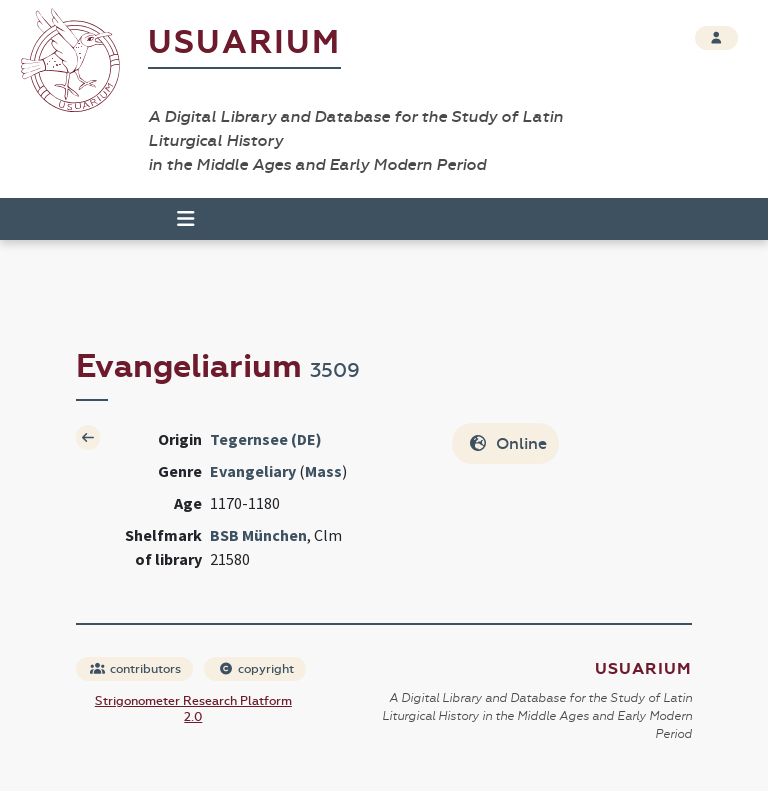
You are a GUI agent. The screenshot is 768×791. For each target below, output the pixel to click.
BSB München (258, 535)
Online (507, 443)
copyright (256, 669)
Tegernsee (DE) (266, 439)
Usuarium (244, 42)
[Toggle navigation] (177, 219)
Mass (323, 471)
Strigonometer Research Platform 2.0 (193, 709)
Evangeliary (253, 471)
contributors (135, 669)
